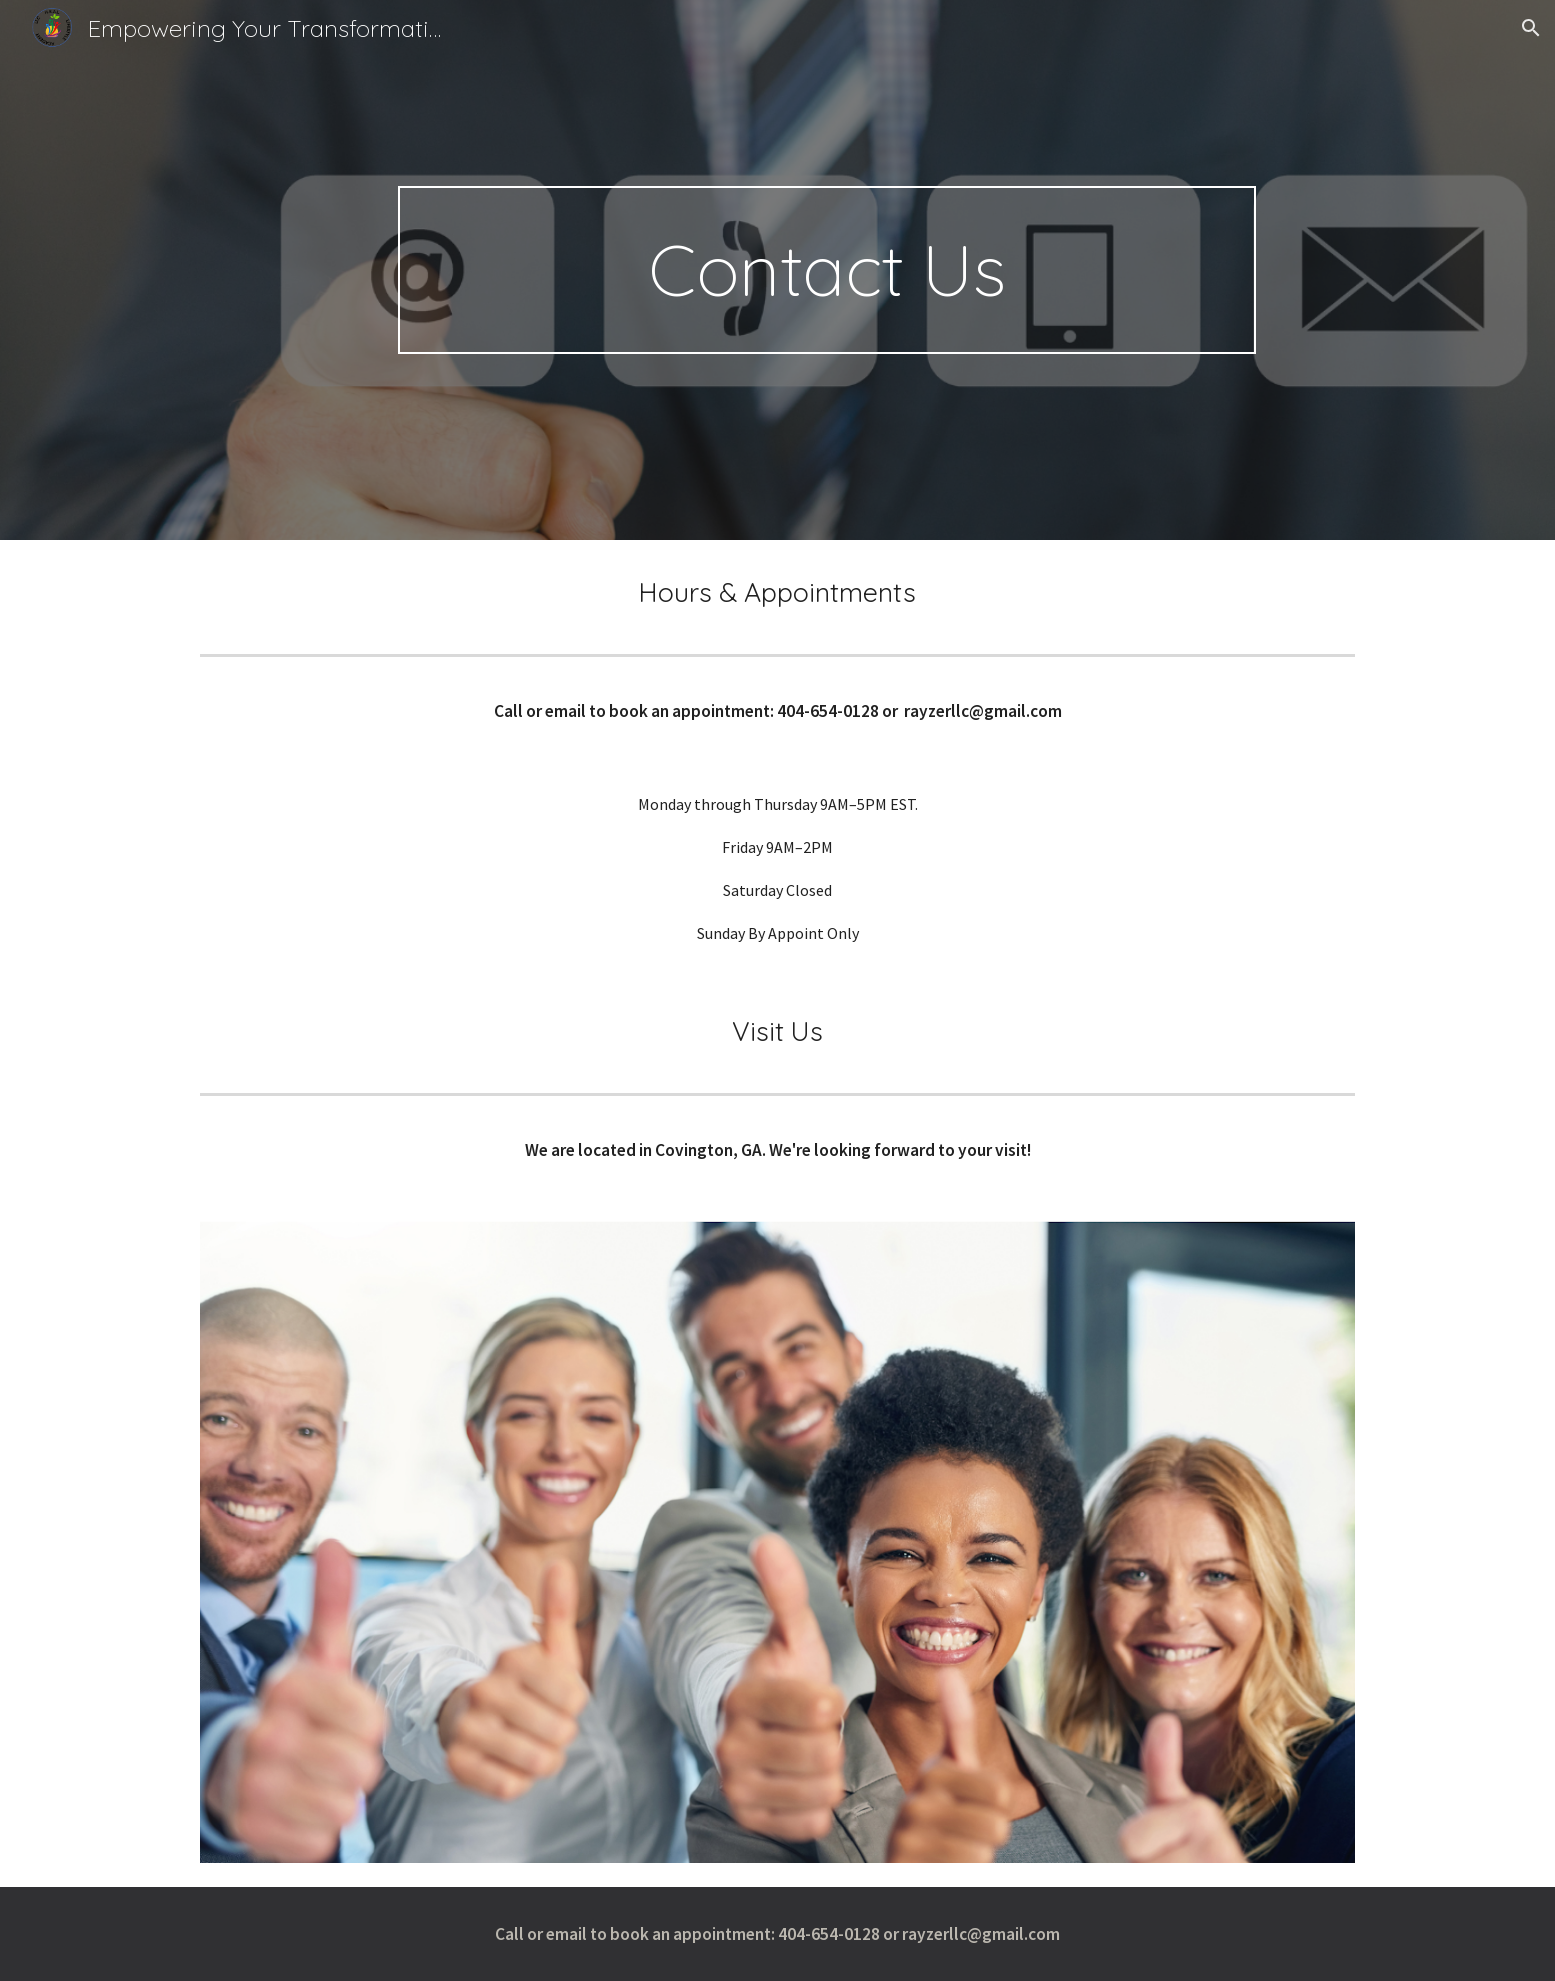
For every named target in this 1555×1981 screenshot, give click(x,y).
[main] (827, 270)
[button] (1531, 28)
